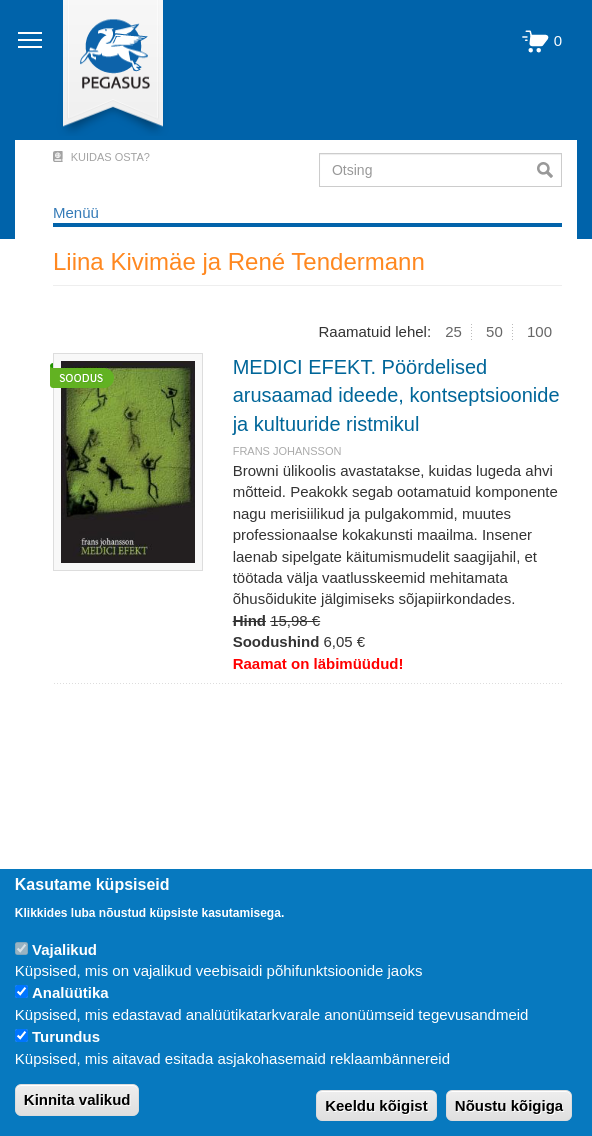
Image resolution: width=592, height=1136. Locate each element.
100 (539, 331)
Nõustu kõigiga (509, 1105)
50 (494, 331)
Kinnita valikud (77, 1099)
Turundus (66, 1036)
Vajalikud (64, 949)
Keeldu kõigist (376, 1105)
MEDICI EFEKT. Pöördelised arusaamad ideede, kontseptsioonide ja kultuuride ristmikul (396, 395)
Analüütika (70, 992)
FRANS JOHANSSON (287, 451)
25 (453, 331)
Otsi (549, 170)
